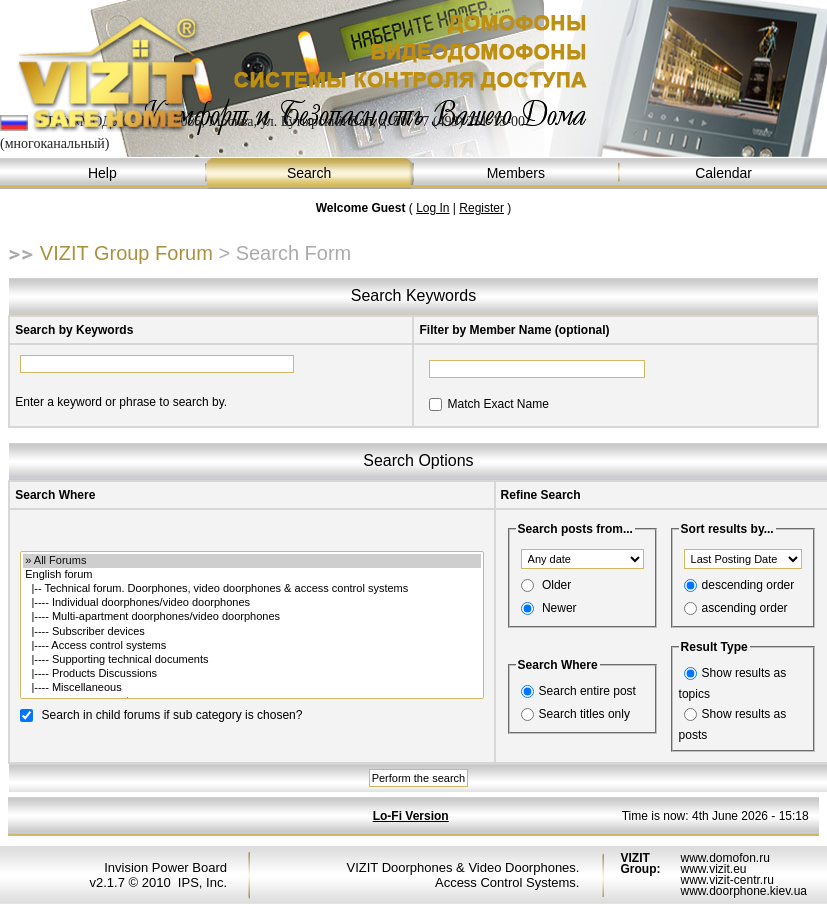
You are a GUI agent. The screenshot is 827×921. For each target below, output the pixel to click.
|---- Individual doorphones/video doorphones (251, 603)
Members (517, 173)
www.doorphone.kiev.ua (743, 891)
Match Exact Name (497, 404)
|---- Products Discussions (251, 674)
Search (310, 173)
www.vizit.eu (713, 869)
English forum (251, 575)
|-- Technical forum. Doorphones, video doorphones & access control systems (251, 589)
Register (481, 208)
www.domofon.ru (724, 858)
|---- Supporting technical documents (251, 660)
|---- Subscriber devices (251, 632)
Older (556, 585)
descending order (748, 585)
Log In (432, 208)
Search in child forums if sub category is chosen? (172, 714)
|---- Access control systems (251, 646)
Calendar (723, 173)
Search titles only (584, 714)
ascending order (745, 608)
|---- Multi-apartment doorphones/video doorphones (251, 617)
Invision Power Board (165, 867)
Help (103, 173)
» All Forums (251, 561)
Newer (559, 608)
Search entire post (587, 691)
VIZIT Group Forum (126, 253)
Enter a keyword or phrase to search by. (121, 402)
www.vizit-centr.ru (726, 880)
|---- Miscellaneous (251, 688)
